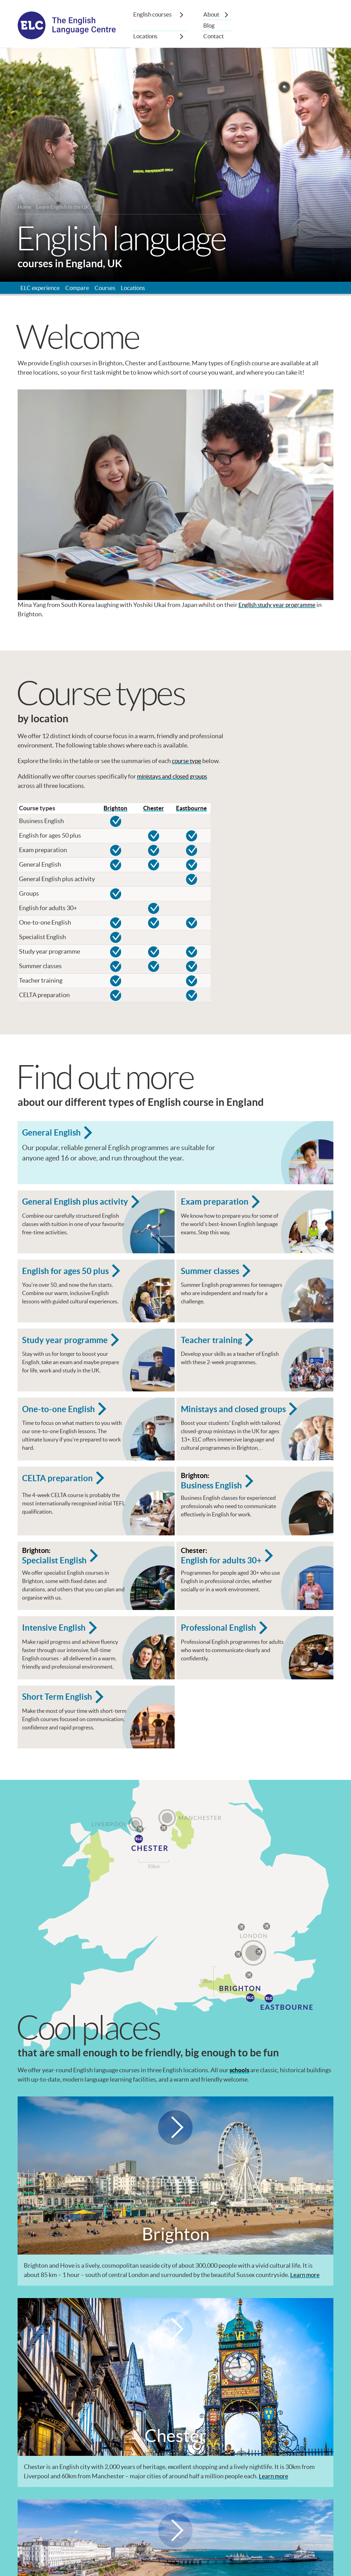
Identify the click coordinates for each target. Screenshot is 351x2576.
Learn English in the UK (64, 208)
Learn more (305, 2311)
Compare (79, 289)
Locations (146, 37)
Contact (214, 37)
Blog (209, 25)
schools (240, 2106)
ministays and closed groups (174, 779)
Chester (154, 811)
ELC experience (40, 289)
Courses (108, 289)
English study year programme (279, 608)
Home (25, 208)
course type (187, 764)
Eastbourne (191, 811)
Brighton (116, 811)
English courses (154, 14)
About (211, 14)
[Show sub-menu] (181, 14)
